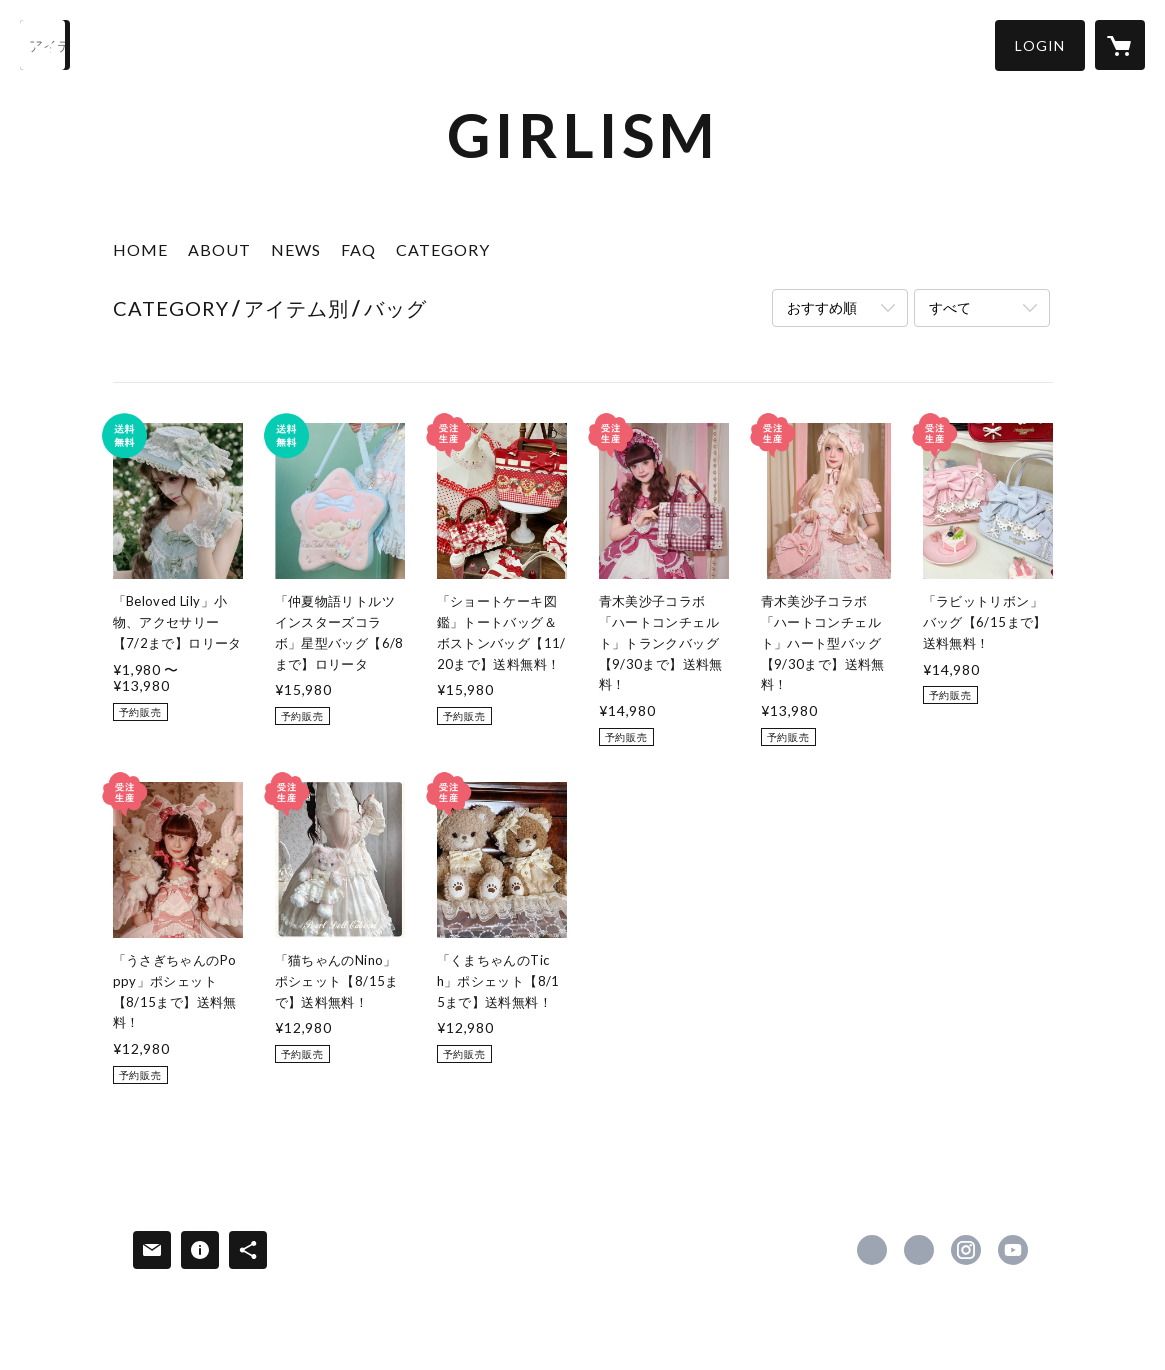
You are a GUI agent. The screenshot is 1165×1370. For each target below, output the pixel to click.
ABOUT (219, 249)
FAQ (358, 249)
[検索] (45, 45)
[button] (1040, 45)
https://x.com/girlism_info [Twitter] (919, 1250)
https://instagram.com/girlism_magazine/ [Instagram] (966, 1250)
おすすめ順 (822, 307)
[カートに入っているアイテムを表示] (1120, 45)
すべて (950, 307)
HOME (140, 249)
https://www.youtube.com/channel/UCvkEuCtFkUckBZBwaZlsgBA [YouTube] (1013, 1250)
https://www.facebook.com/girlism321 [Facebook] (872, 1250)
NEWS (296, 249)
